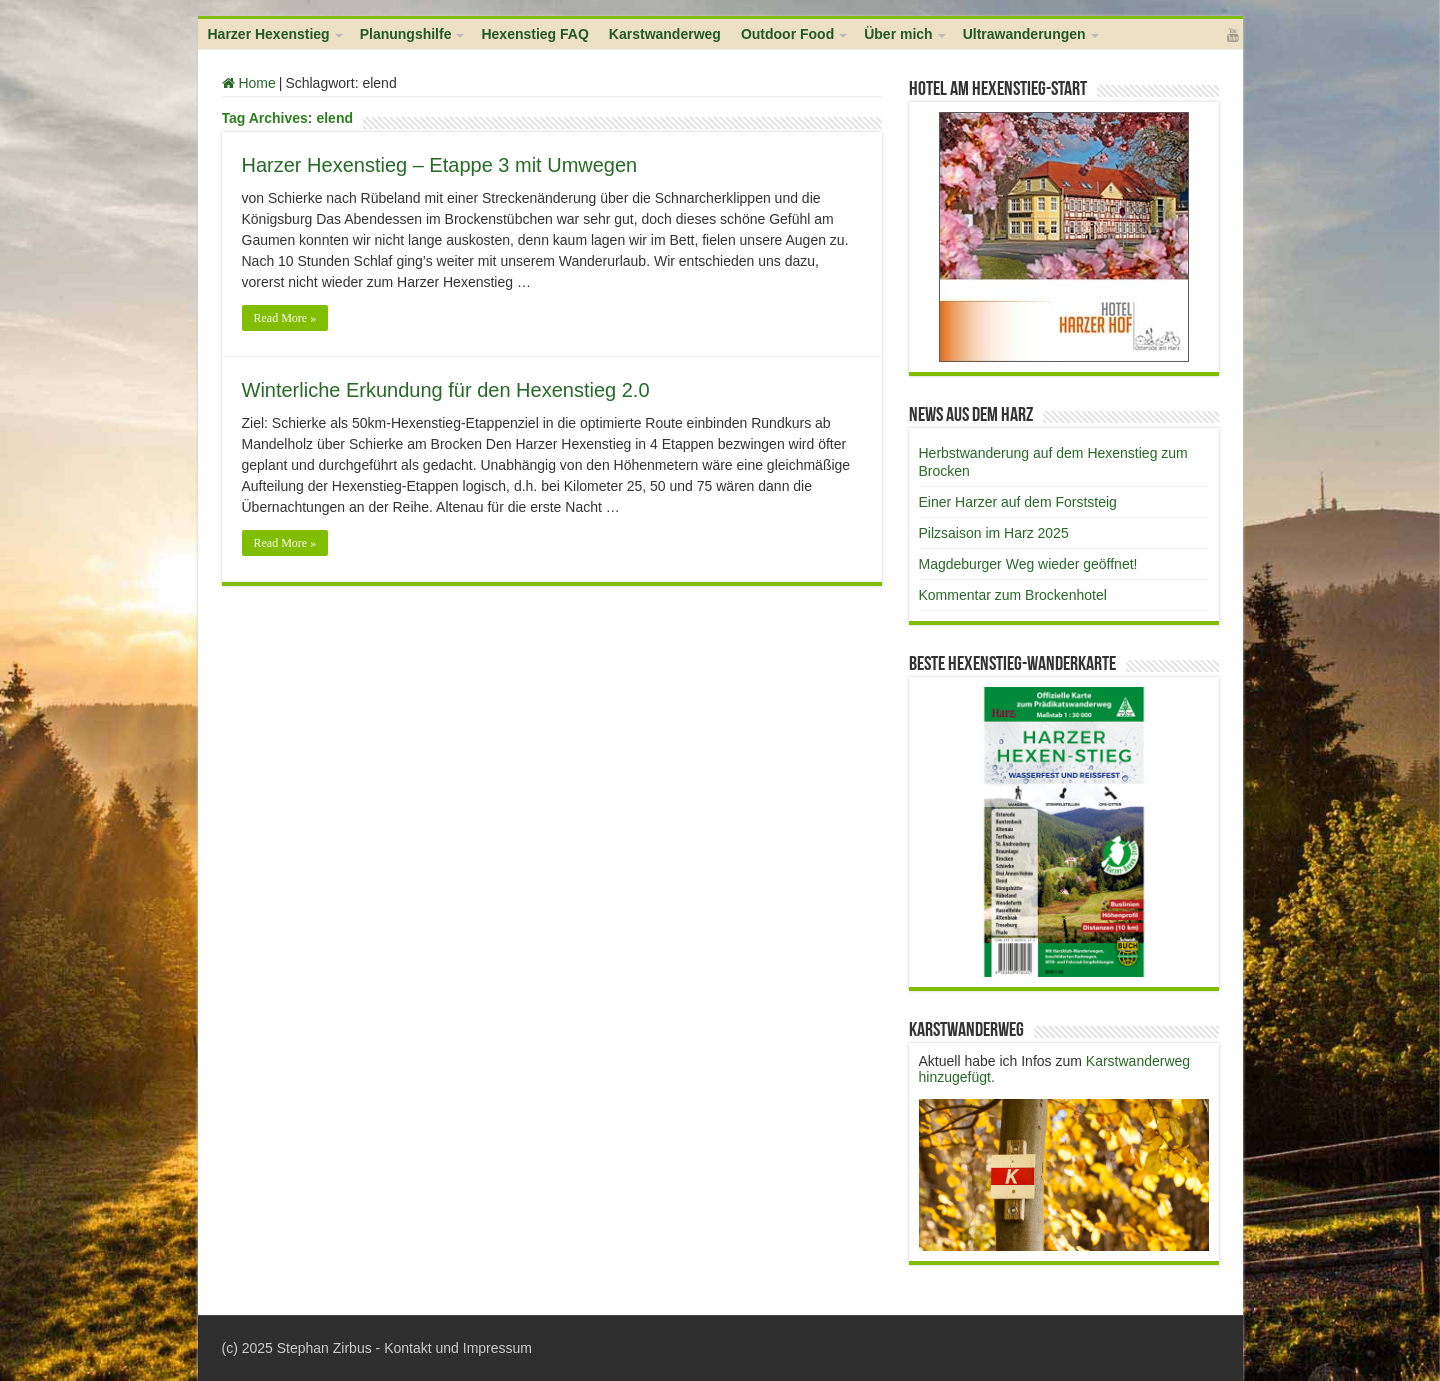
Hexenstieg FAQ (534, 34)
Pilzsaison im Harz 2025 (994, 533)
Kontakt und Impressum (458, 1348)
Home (249, 83)
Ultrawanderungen (1024, 34)
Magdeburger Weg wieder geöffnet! (1028, 564)
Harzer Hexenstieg (269, 34)
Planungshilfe (406, 34)
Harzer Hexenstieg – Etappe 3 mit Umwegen (440, 165)
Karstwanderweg (665, 34)
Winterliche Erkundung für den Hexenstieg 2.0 (446, 390)
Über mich (898, 34)
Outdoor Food (787, 34)
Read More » (285, 318)
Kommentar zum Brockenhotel (1013, 595)
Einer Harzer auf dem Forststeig (1018, 502)
